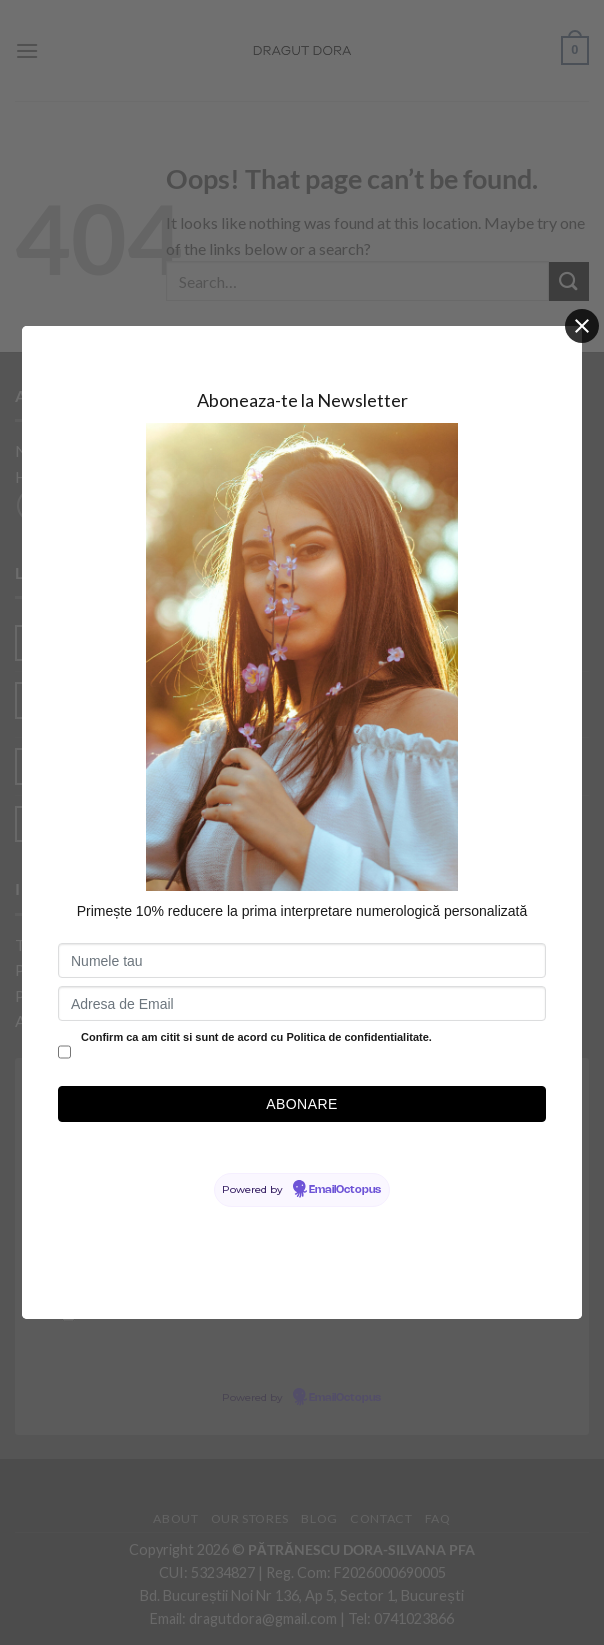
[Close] (582, 326)
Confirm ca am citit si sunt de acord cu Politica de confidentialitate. (256, 1037)
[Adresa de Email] (302, 1003)
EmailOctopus (345, 1190)
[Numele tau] (302, 960)
